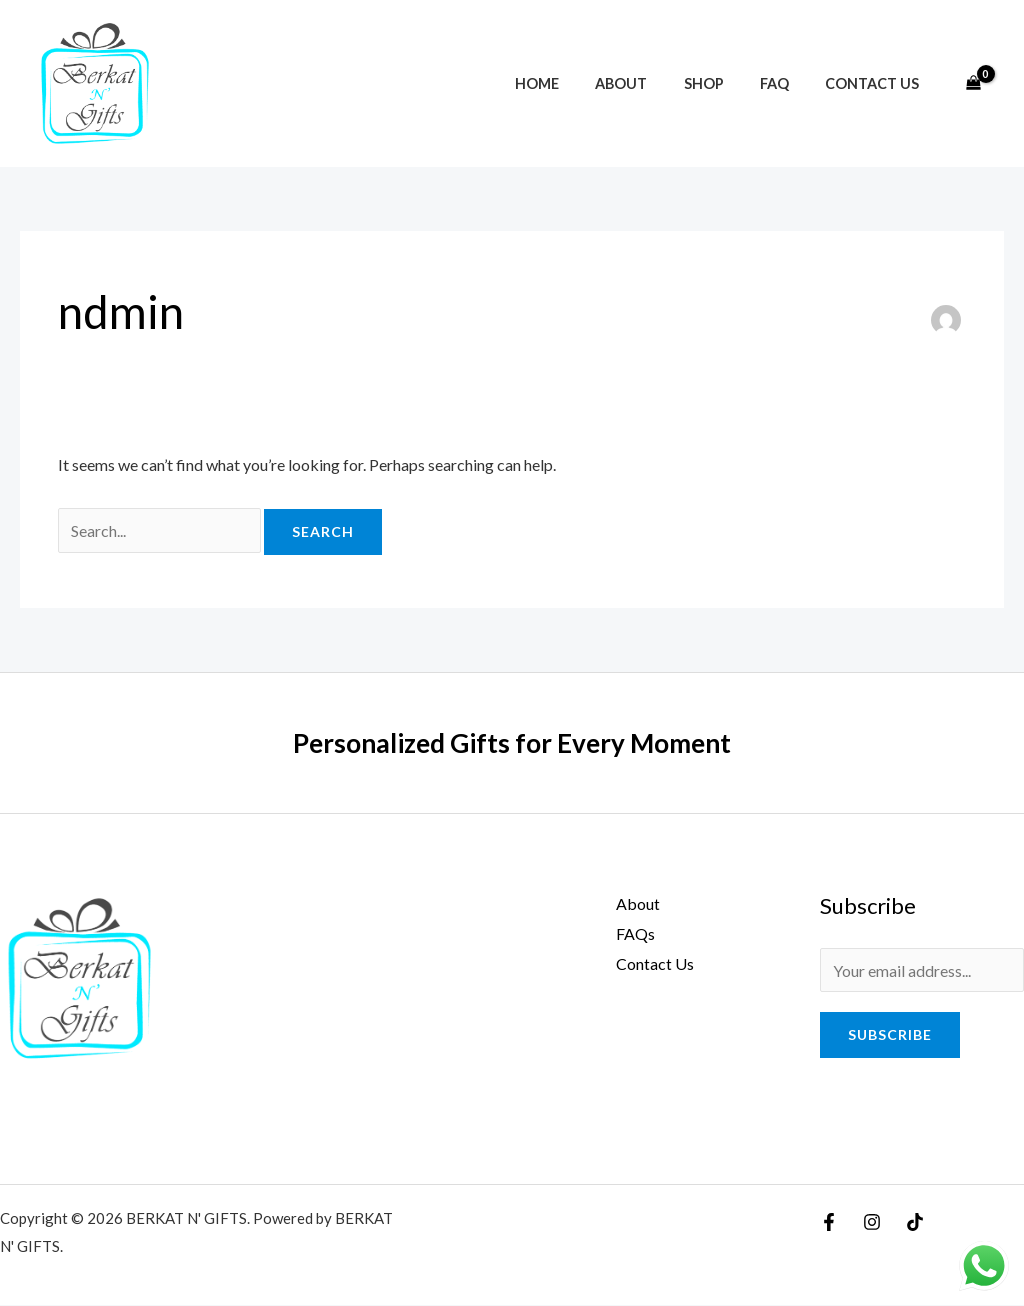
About (647, 83)
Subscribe (890, 1035)
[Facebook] (829, 1223)
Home (571, 83)
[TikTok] (915, 1223)
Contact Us (876, 83)
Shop (722, 83)
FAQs (634, 933)
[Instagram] (872, 1223)
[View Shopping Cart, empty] (973, 84)
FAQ (785, 83)
